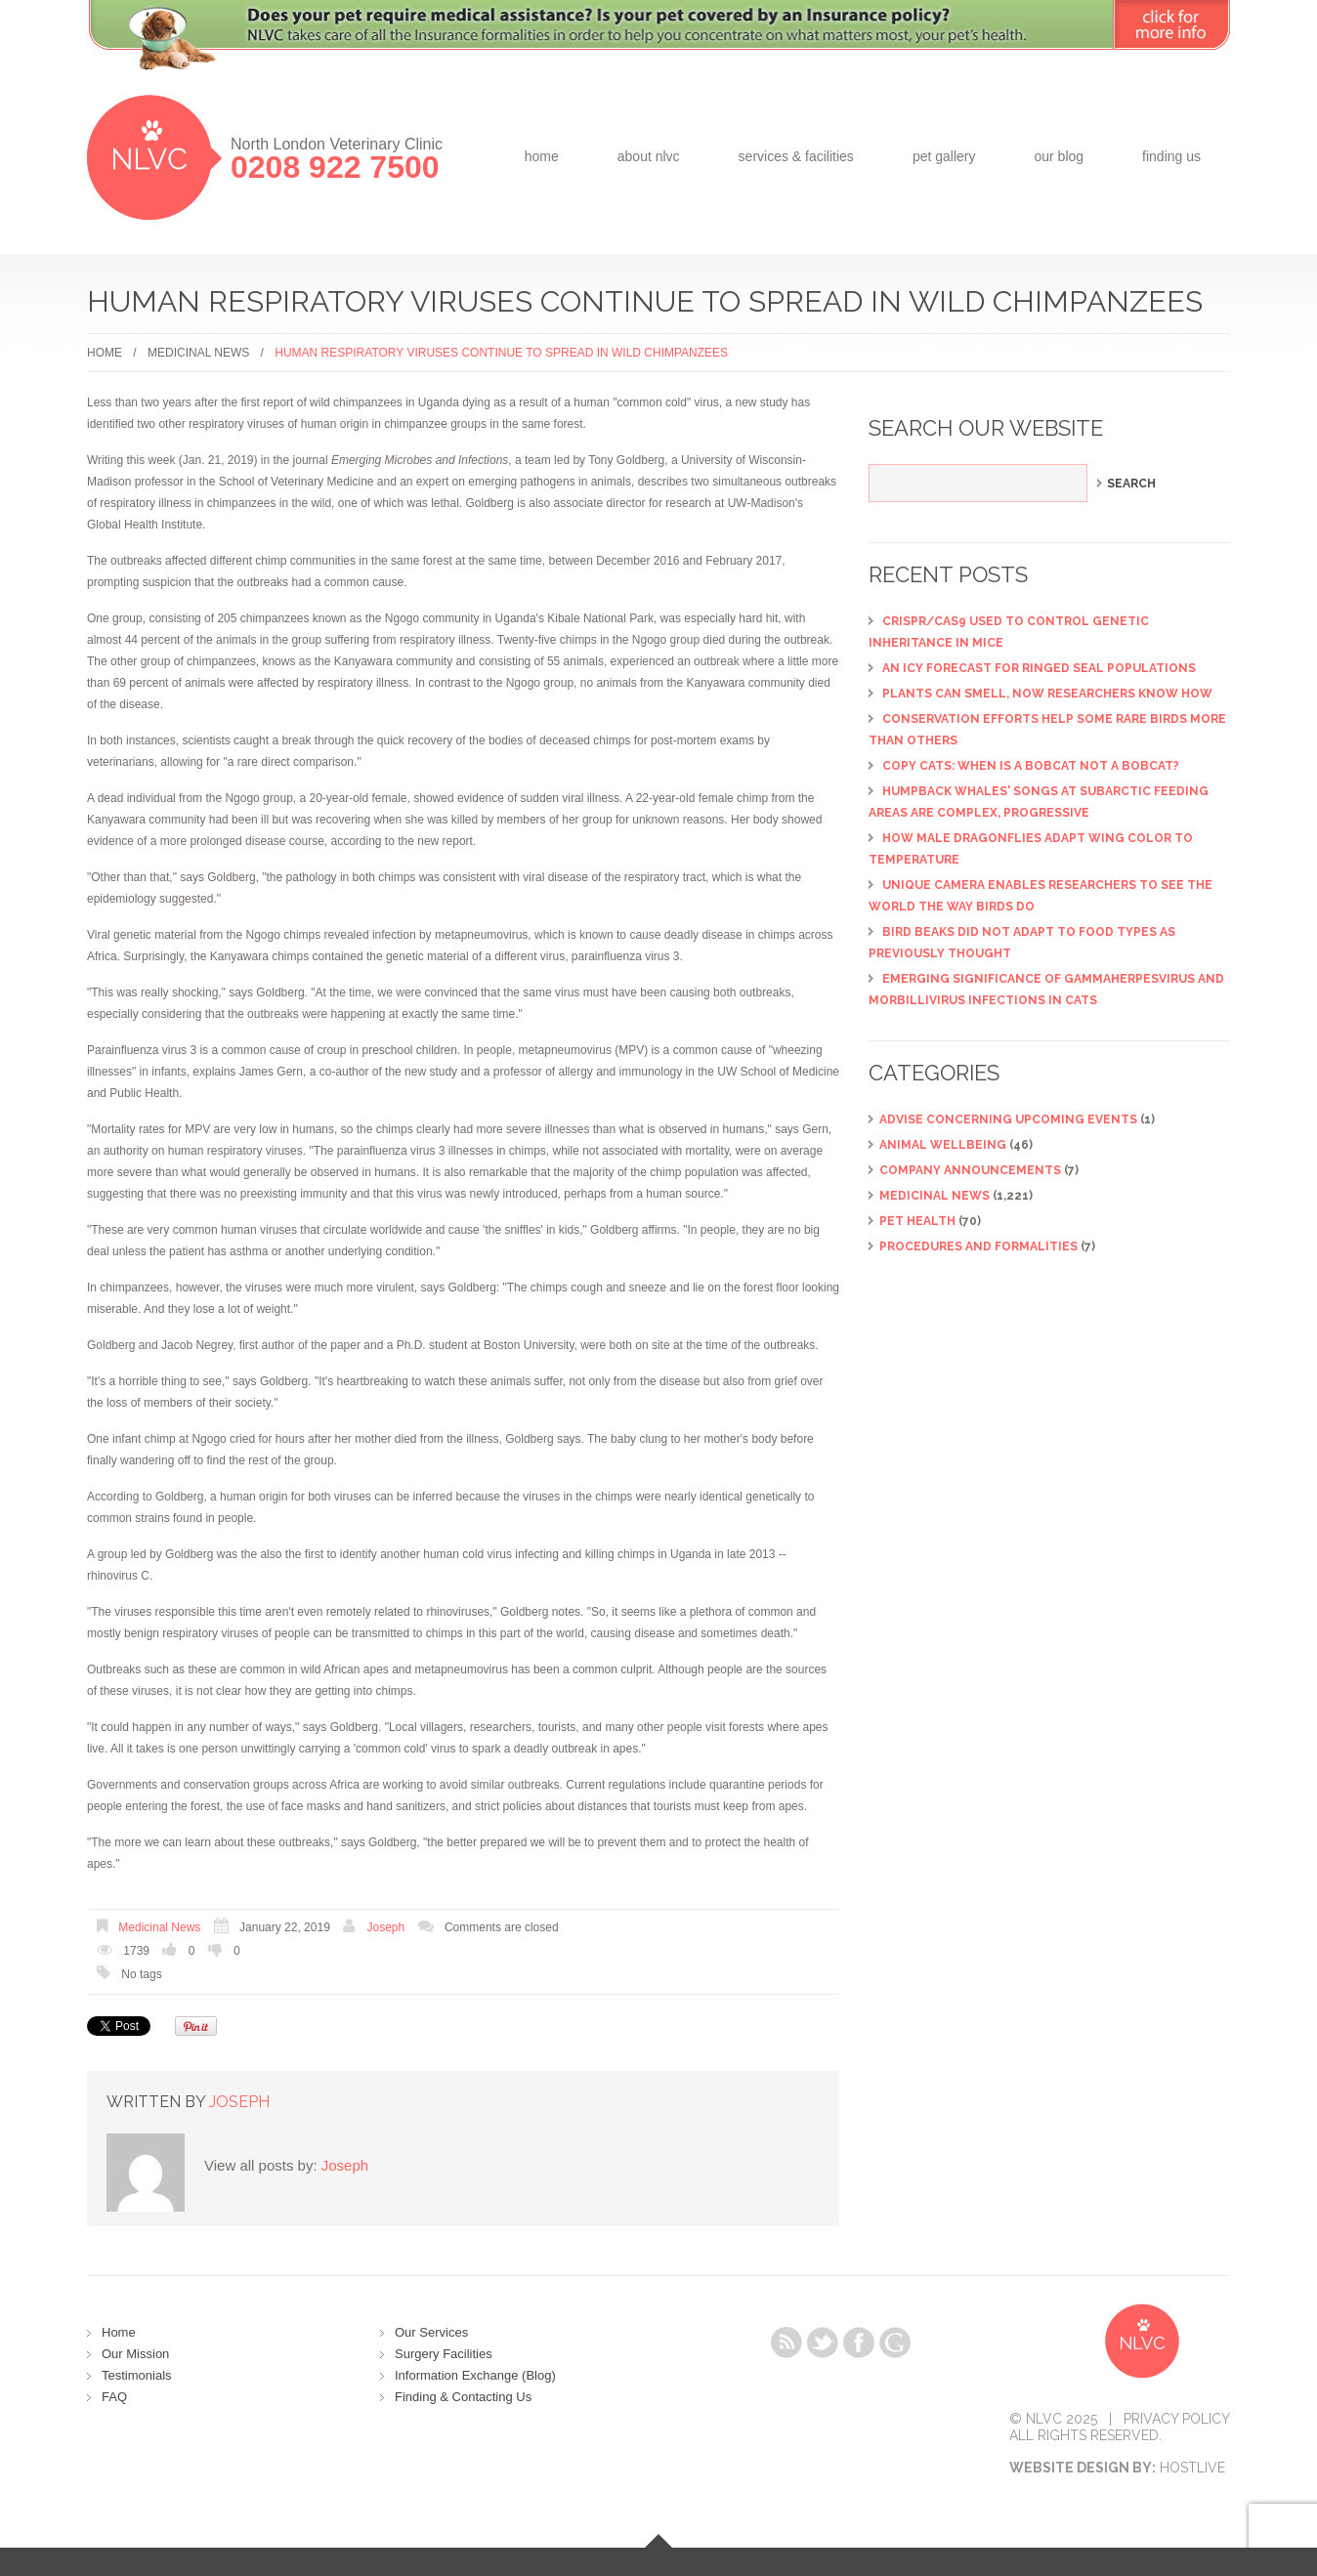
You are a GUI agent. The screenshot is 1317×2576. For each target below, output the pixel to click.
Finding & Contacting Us (463, 2396)
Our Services (431, 2332)
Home (542, 156)
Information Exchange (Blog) (475, 2375)
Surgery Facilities (443, 2353)
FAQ (114, 2396)
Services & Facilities (796, 156)
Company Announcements (970, 1170)
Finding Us (1171, 156)
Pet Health (917, 1221)
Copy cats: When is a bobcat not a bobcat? (1030, 766)
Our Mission (135, 2353)
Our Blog (1058, 156)
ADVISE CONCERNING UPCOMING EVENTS (1008, 1119)
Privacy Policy (1177, 2419)
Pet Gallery (944, 156)
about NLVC (648, 156)
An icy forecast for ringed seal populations (1039, 668)
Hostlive (1192, 2467)
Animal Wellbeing (942, 1145)
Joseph (386, 1927)
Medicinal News (198, 352)
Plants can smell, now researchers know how (1047, 693)
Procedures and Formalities (978, 1246)
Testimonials (137, 2375)
